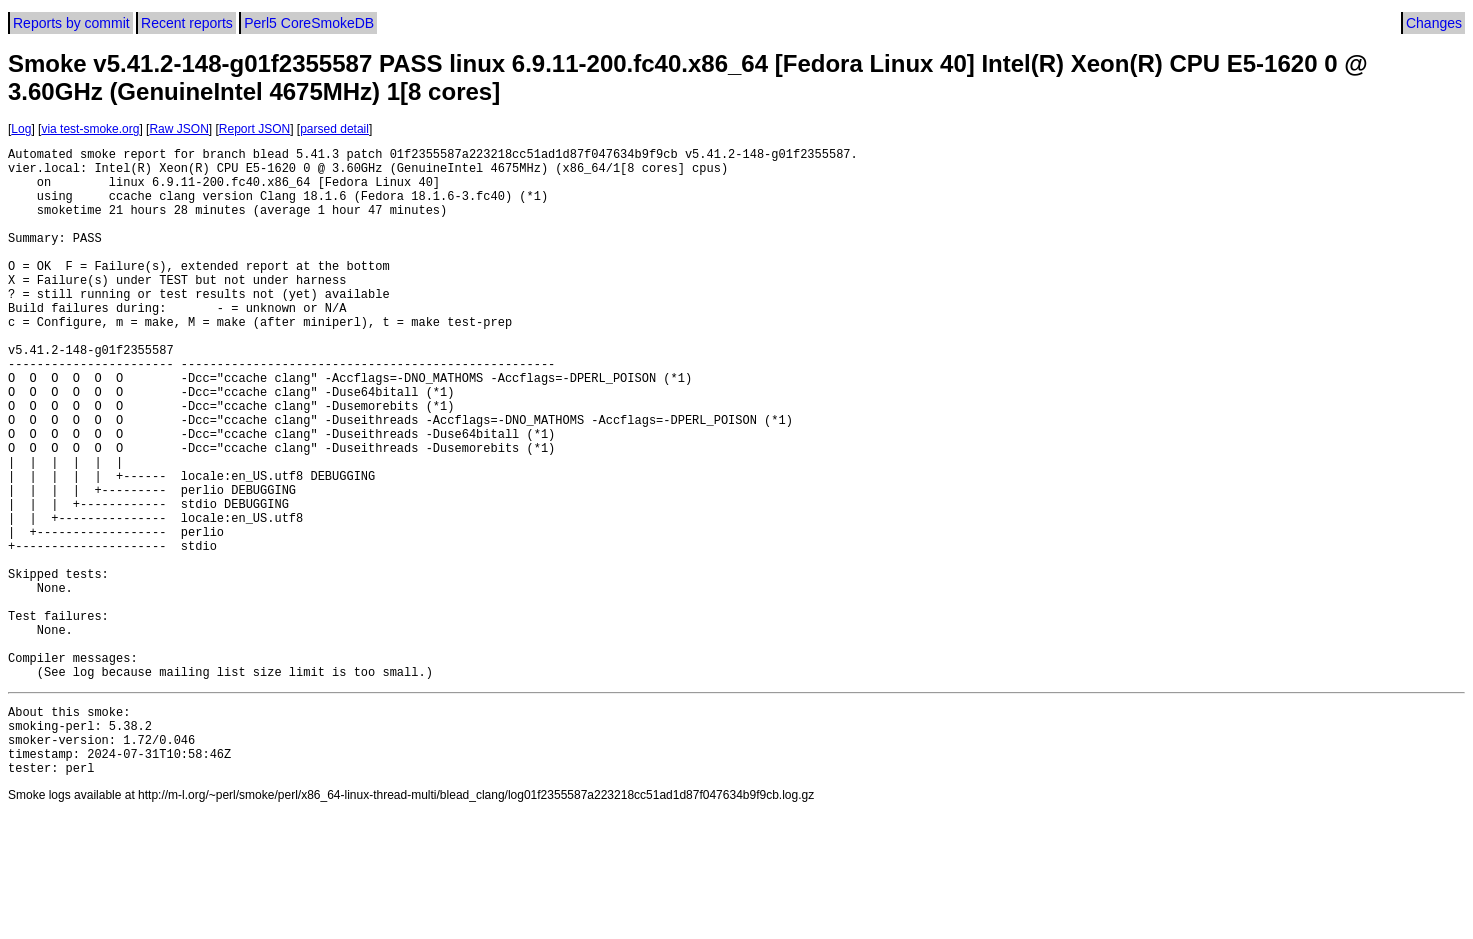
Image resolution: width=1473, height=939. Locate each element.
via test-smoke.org (90, 129)
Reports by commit (71, 23)
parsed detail (334, 129)
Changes (1434, 23)
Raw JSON (178, 129)
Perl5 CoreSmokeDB (309, 23)
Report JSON (254, 129)
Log (21, 129)
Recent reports (187, 23)
